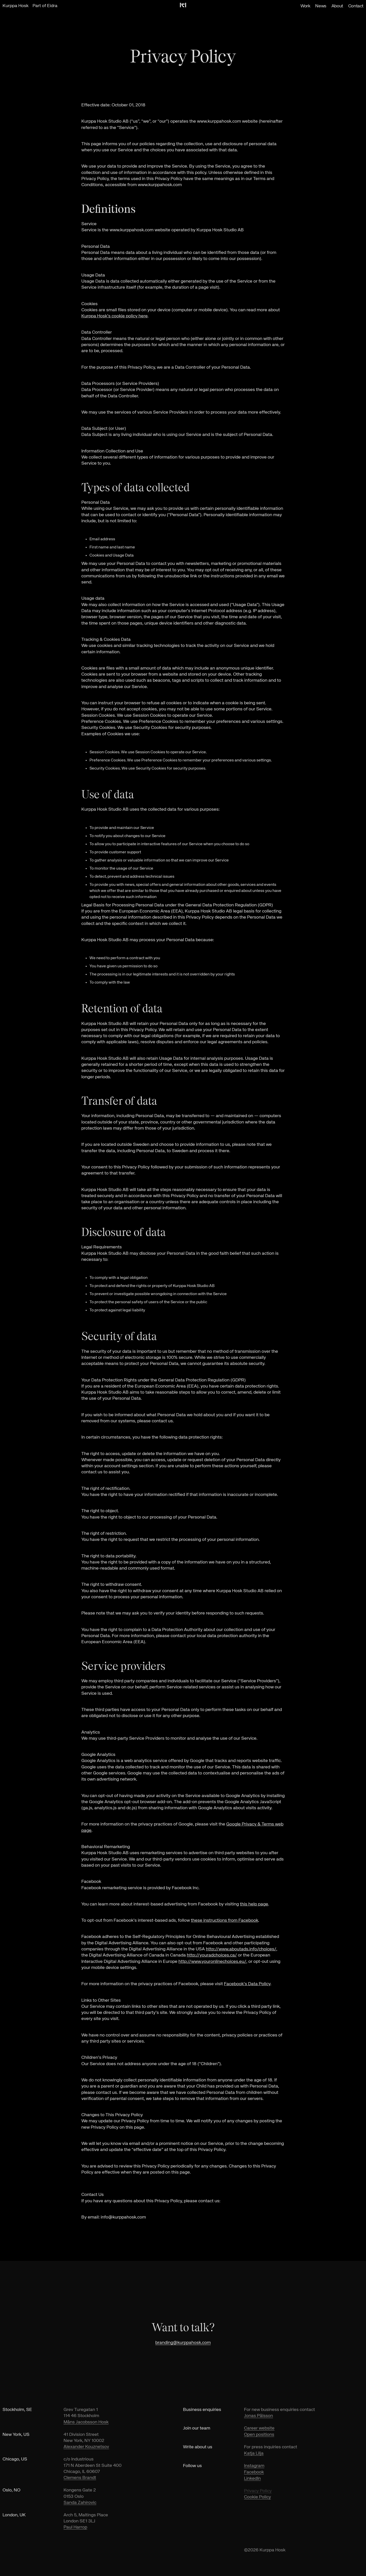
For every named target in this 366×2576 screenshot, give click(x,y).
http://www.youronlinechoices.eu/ (212, 1961)
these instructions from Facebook (224, 1920)
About (337, 6)
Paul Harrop (75, 2527)
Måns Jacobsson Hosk (86, 2422)
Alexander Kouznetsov (86, 2446)
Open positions (259, 2434)
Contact (355, 6)
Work (305, 6)
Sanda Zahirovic (80, 2502)
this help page (254, 1904)
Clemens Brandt (80, 2477)
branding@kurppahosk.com (183, 2342)
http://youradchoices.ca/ (212, 1955)
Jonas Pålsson (258, 2416)
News (320, 6)
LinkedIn (252, 2478)
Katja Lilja (254, 2453)
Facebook (254, 2472)
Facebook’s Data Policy (247, 1984)
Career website (259, 2428)
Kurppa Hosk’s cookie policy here (114, 316)
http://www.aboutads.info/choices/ (241, 1949)
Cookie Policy (257, 2497)
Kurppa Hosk (15, 6)
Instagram (254, 2466)
